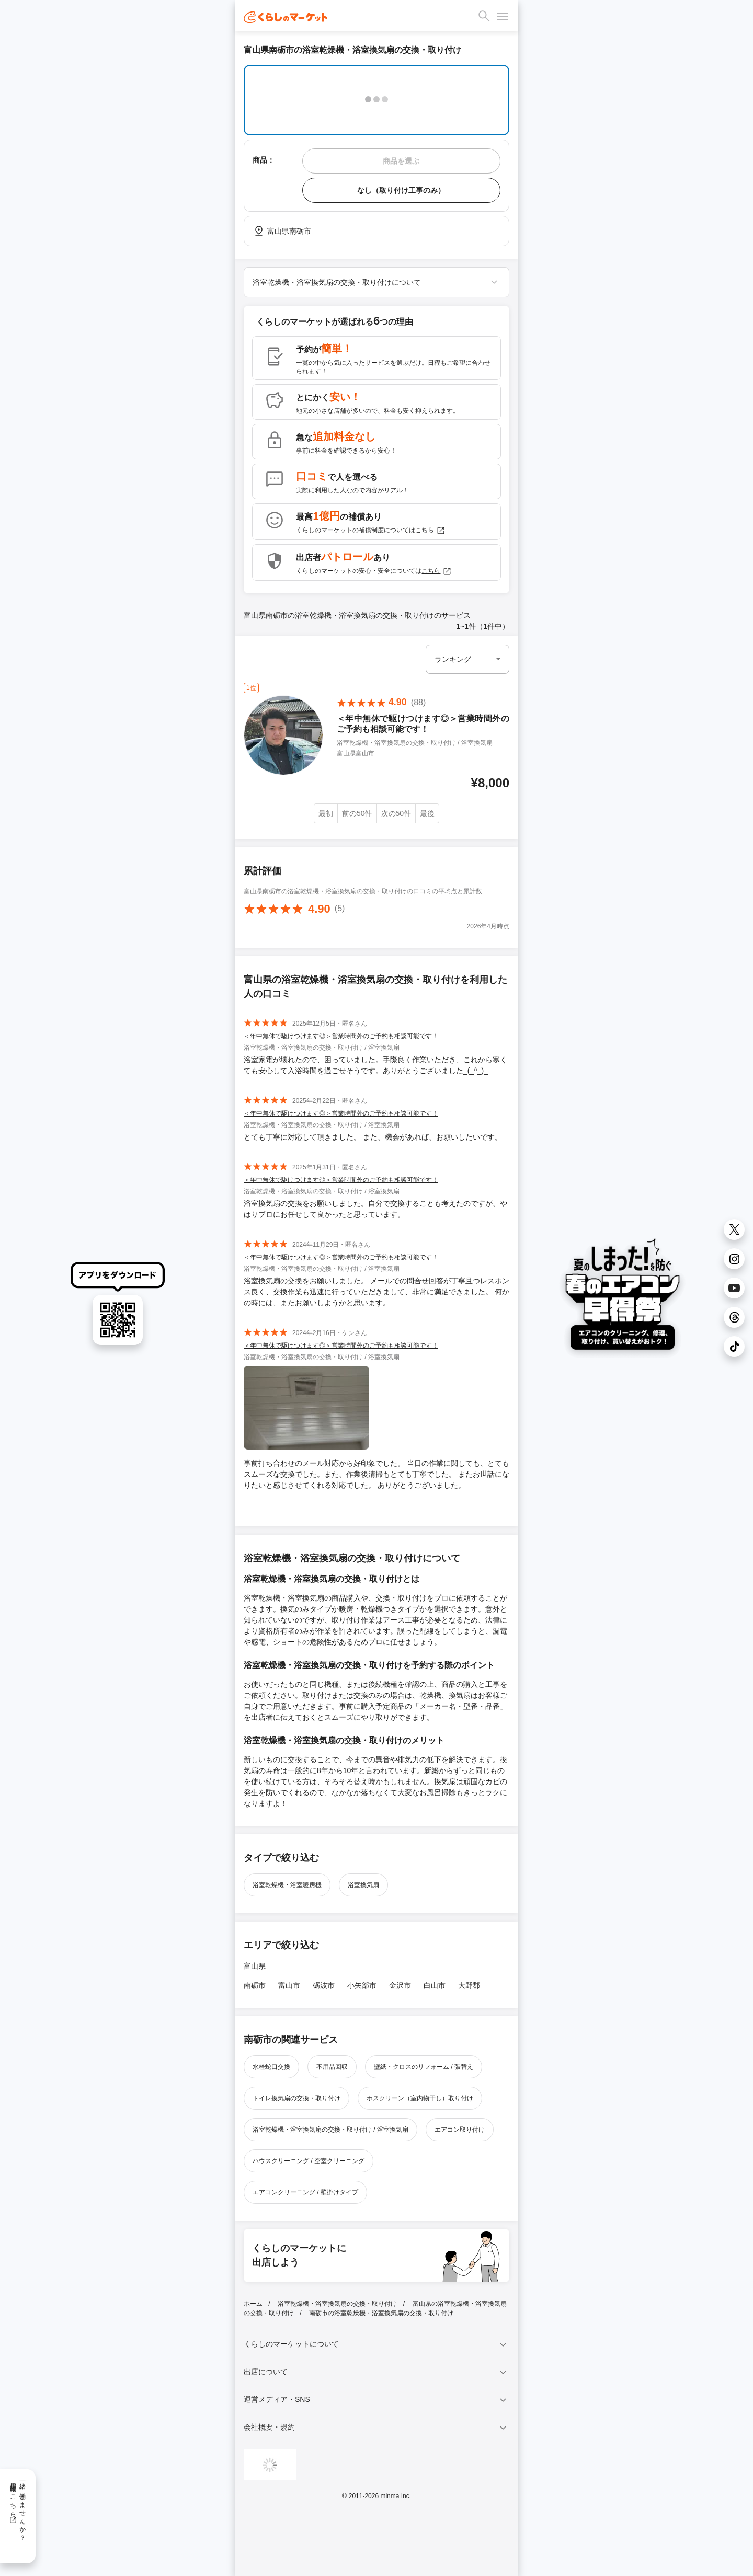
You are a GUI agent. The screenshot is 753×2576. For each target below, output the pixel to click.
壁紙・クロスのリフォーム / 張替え (423, 2067)
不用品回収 (332, 2067)
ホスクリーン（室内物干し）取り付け (420, 2098)
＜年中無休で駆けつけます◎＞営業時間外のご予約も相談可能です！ (341, 1036)
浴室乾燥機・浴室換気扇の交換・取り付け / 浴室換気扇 (330, 2129)
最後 (427, 813)
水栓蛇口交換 (271, 2067)
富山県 (255, 1966)
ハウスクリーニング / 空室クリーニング (308, 2161)
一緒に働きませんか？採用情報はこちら (17, 2508)
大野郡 (469, 1985)
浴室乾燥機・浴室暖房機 (287, 1885)
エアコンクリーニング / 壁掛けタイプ (305, 2192)
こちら (430, 530)
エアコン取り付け (460, 2129)
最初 (325, 813)
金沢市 (400, 1985)
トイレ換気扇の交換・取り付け (296, 2098)
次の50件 (396, 813)
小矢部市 (361, 1985)
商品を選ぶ (401, 161)
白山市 (435, 1985)
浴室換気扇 (363, 1885)
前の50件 (357, 813)
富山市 (289, 1985)
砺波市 (324, 1985)
